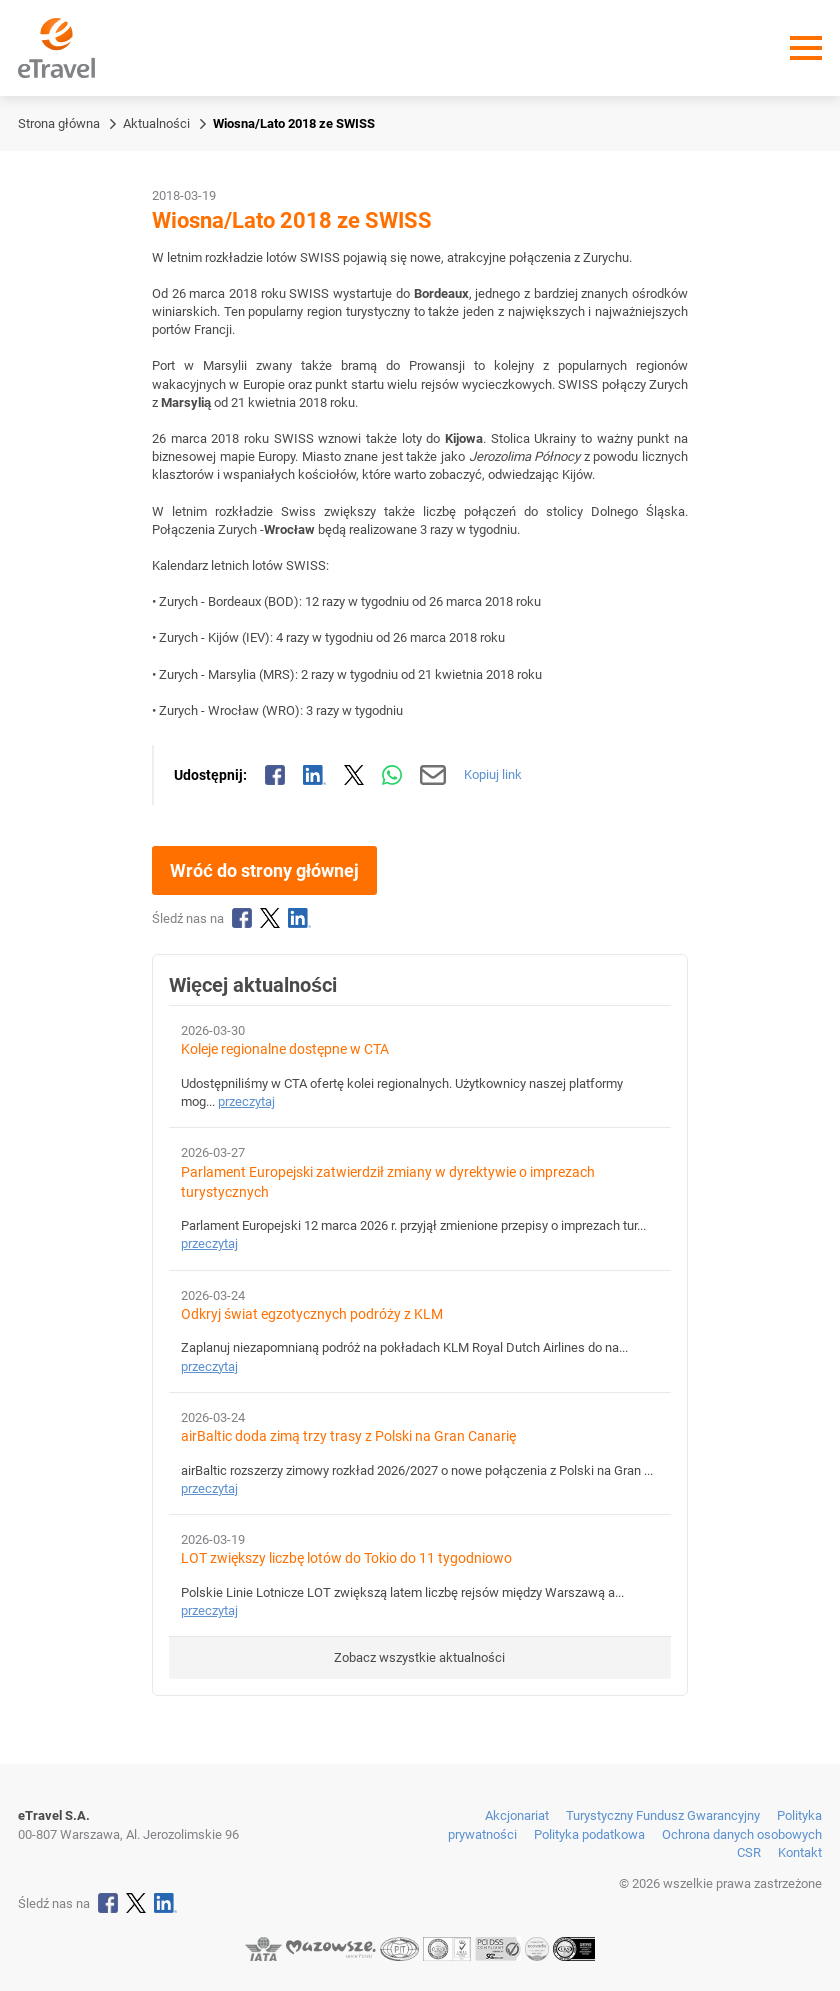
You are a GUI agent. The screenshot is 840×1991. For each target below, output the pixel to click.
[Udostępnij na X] (354, 775)
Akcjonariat (517, 1815)
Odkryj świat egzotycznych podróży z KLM (312, 1314)
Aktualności (156, 123)
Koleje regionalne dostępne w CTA (285, 1049)
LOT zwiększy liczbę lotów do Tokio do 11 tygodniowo (346, 1558)
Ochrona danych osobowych (742, 1834)
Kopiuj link (493, 774)
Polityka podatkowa (589, 1834)
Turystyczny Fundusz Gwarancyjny (663, 1815)
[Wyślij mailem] (433, 775)
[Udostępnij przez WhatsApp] (392, 775)
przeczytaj (246, 1101)
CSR (749, 1852)
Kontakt (800, 1852)
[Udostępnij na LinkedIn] (315, 775)
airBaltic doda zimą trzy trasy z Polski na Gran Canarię (348, 1436)
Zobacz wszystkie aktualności (419, 1657)
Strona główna (59, 123)
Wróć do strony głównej (264, 870)
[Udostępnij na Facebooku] (275, 775)
